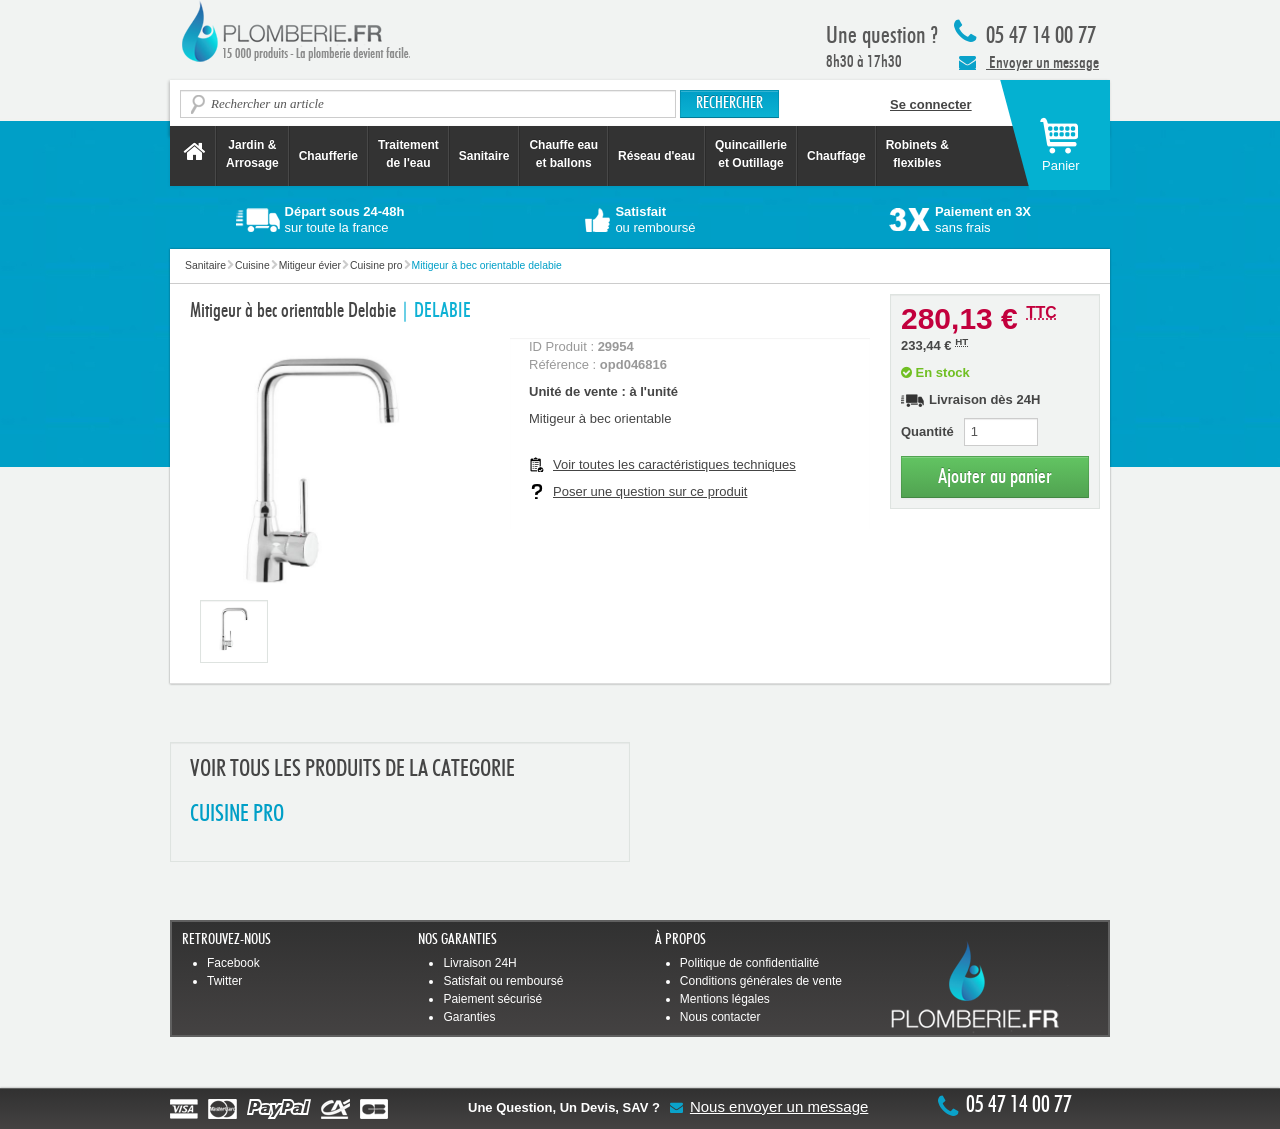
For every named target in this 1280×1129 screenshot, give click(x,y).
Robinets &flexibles (917, 154)
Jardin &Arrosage (252, 154)
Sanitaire (484, 156)
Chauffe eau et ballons (563, 154)
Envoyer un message (1029, 62)
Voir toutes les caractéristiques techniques (674, 464)
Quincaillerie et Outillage (751, 154)
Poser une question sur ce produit (650, 491)
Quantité (927, 431)
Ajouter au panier (995, 476)
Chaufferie (328, 156)
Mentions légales (725, 999)
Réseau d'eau (656, 156)
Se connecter (931, 104)
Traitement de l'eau (408, 154)
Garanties (469, 1017)
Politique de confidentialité (749, 963)
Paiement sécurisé (492, 999)
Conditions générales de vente (761, 981)
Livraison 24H (479, 963)
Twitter (224, 981)
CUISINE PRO (237, 814)
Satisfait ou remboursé (503, 981)
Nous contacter (720, 1017)
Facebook (233, 963)
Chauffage (836, 156)
